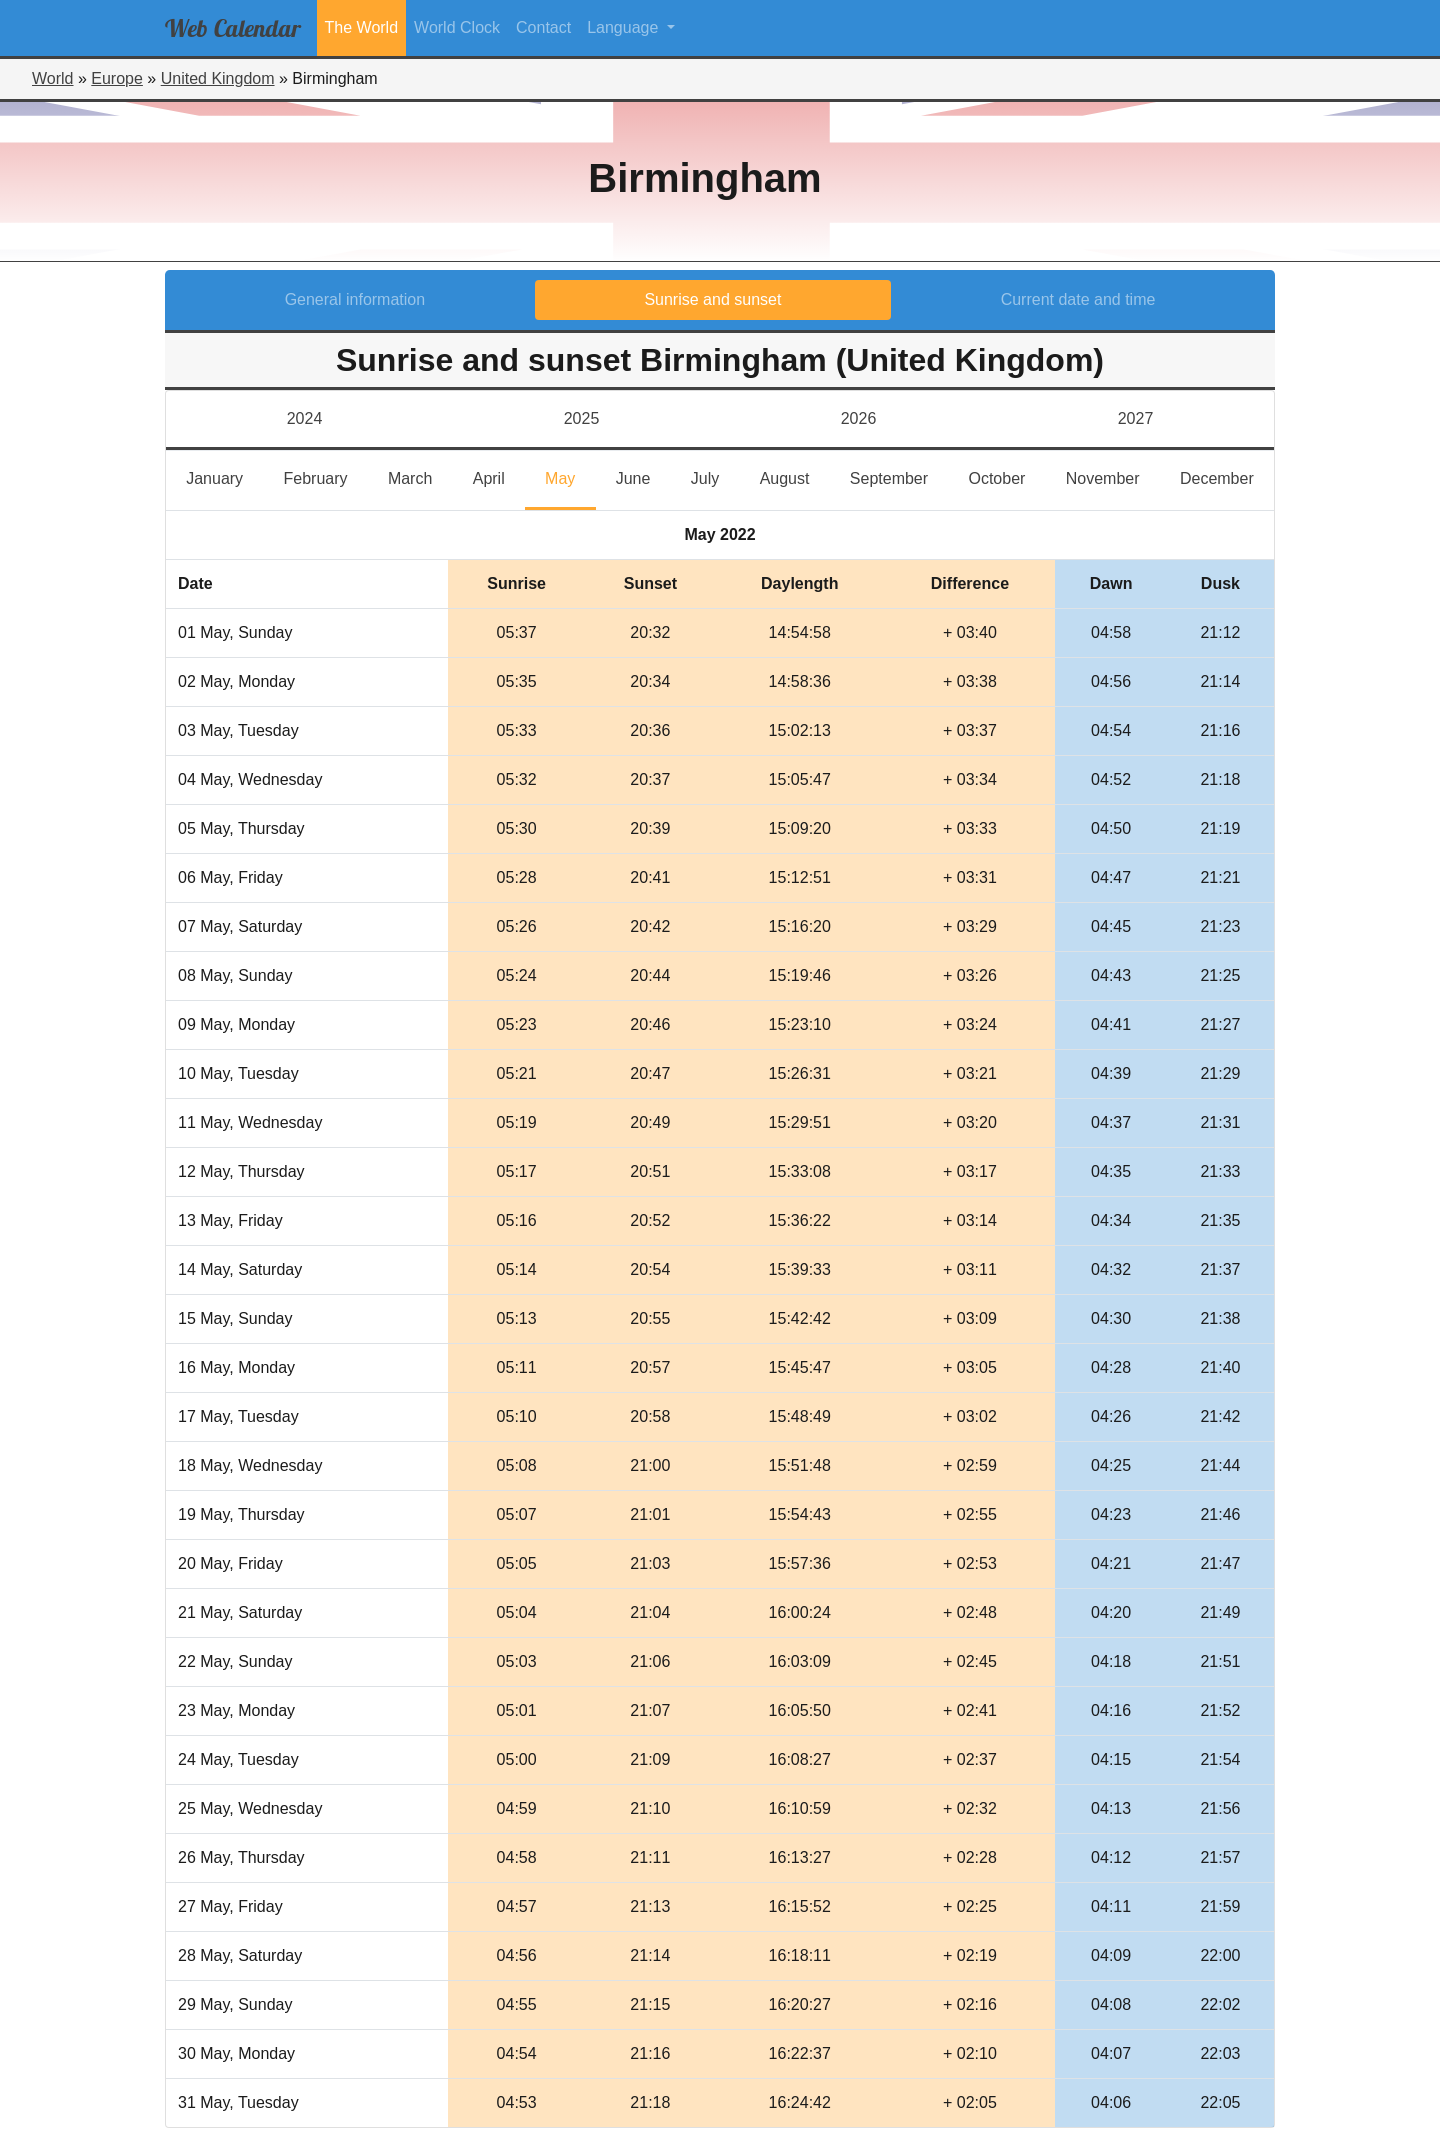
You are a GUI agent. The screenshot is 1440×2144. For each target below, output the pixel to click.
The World (362, 27)
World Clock (457, 27)
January (224, 476)
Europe (117, 78)
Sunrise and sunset (712, 299)
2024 (305, 418)
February (325, 476)
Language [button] (625, 27)
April (499, 476)
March (420, 476)
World (53, 78)
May (570, 476)
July (715, 476)
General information (355, 299)
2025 (582, 418)
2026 (859, 418)
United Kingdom (218, 78)
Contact (543, 27)
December (1227, 476)
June (643, 476)
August (795, 476)
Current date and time (1078, 299)
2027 (1136, 418)
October (1006, 476)
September (899, 476)
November (1113, 476)
